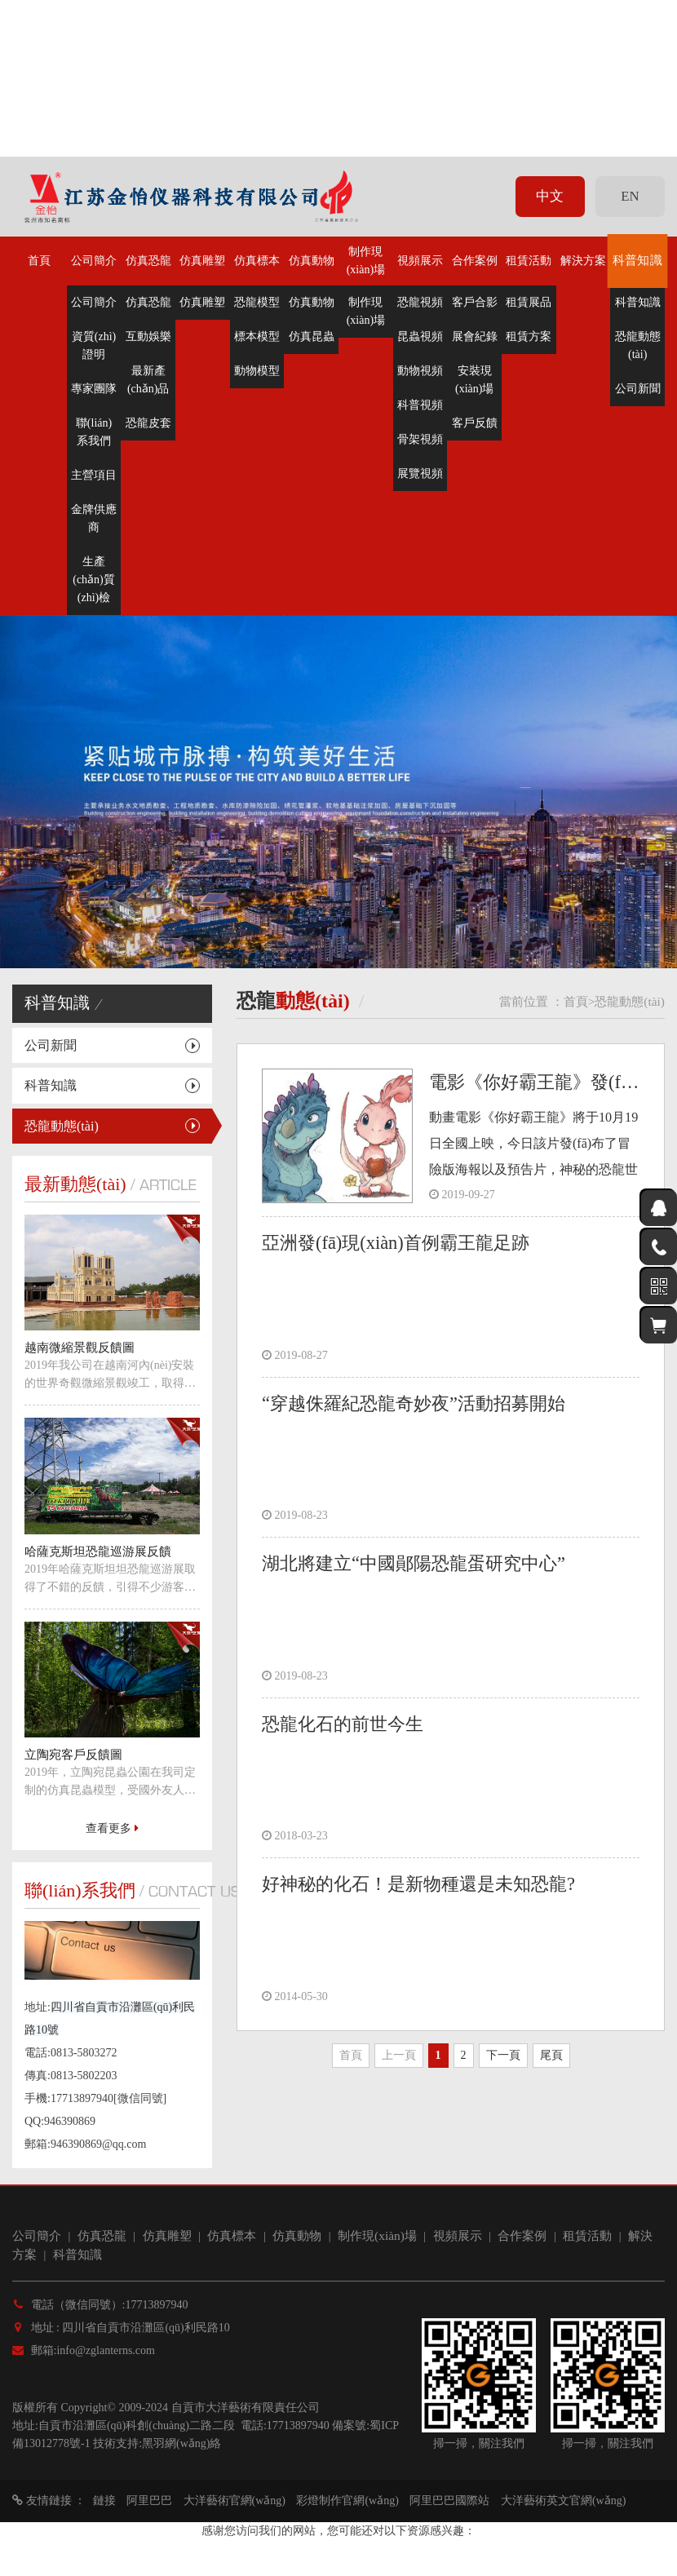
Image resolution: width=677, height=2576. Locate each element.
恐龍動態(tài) (638, 345)
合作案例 (475, 261)
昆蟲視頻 (420, 336)
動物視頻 (420, 371)
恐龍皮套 (148, 423)
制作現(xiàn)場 (366, 261)
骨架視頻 (420, 439)
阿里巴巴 (149, 2500)
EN (630, 196)
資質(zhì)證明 (94, 345)
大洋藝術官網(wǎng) (234, 2500)
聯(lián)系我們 (94, 432)
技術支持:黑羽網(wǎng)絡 (157, 2443)
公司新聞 (638, 389)
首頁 (39, 261)
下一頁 (503, 2055)
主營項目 (94, 475)
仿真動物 (311, 261)
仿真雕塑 (202, 261)
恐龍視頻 (420, 302)
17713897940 (298, 2425)
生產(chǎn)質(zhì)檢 (94, 579)
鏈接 (104, 2500)
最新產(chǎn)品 (148, 380)
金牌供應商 (94, 518)
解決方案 (583, 261)
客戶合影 (475, 302)
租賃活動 (528, 261)
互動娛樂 (148, 336)
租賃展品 (528, 302)
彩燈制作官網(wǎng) (347, 2500)
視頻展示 (420, 261)
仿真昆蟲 (311, 336)
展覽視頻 (420, 473)
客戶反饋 (475, 423)
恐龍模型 (257, 302)
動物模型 (257, 371)
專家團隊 (94, 389)
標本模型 (257, 336)
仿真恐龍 (148, 261)
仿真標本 (257, 261)
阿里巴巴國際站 (449, 2500)
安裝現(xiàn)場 (474, 380)
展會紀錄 (475, 336)
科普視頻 (420, 405)
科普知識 (638, 261)
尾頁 (551, 2055)
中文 (550, 196)
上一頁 (399, 2055)
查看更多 (112, 1828)
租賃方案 (528, 336)
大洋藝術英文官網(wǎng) (563, 2500)
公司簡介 (94, 261)
